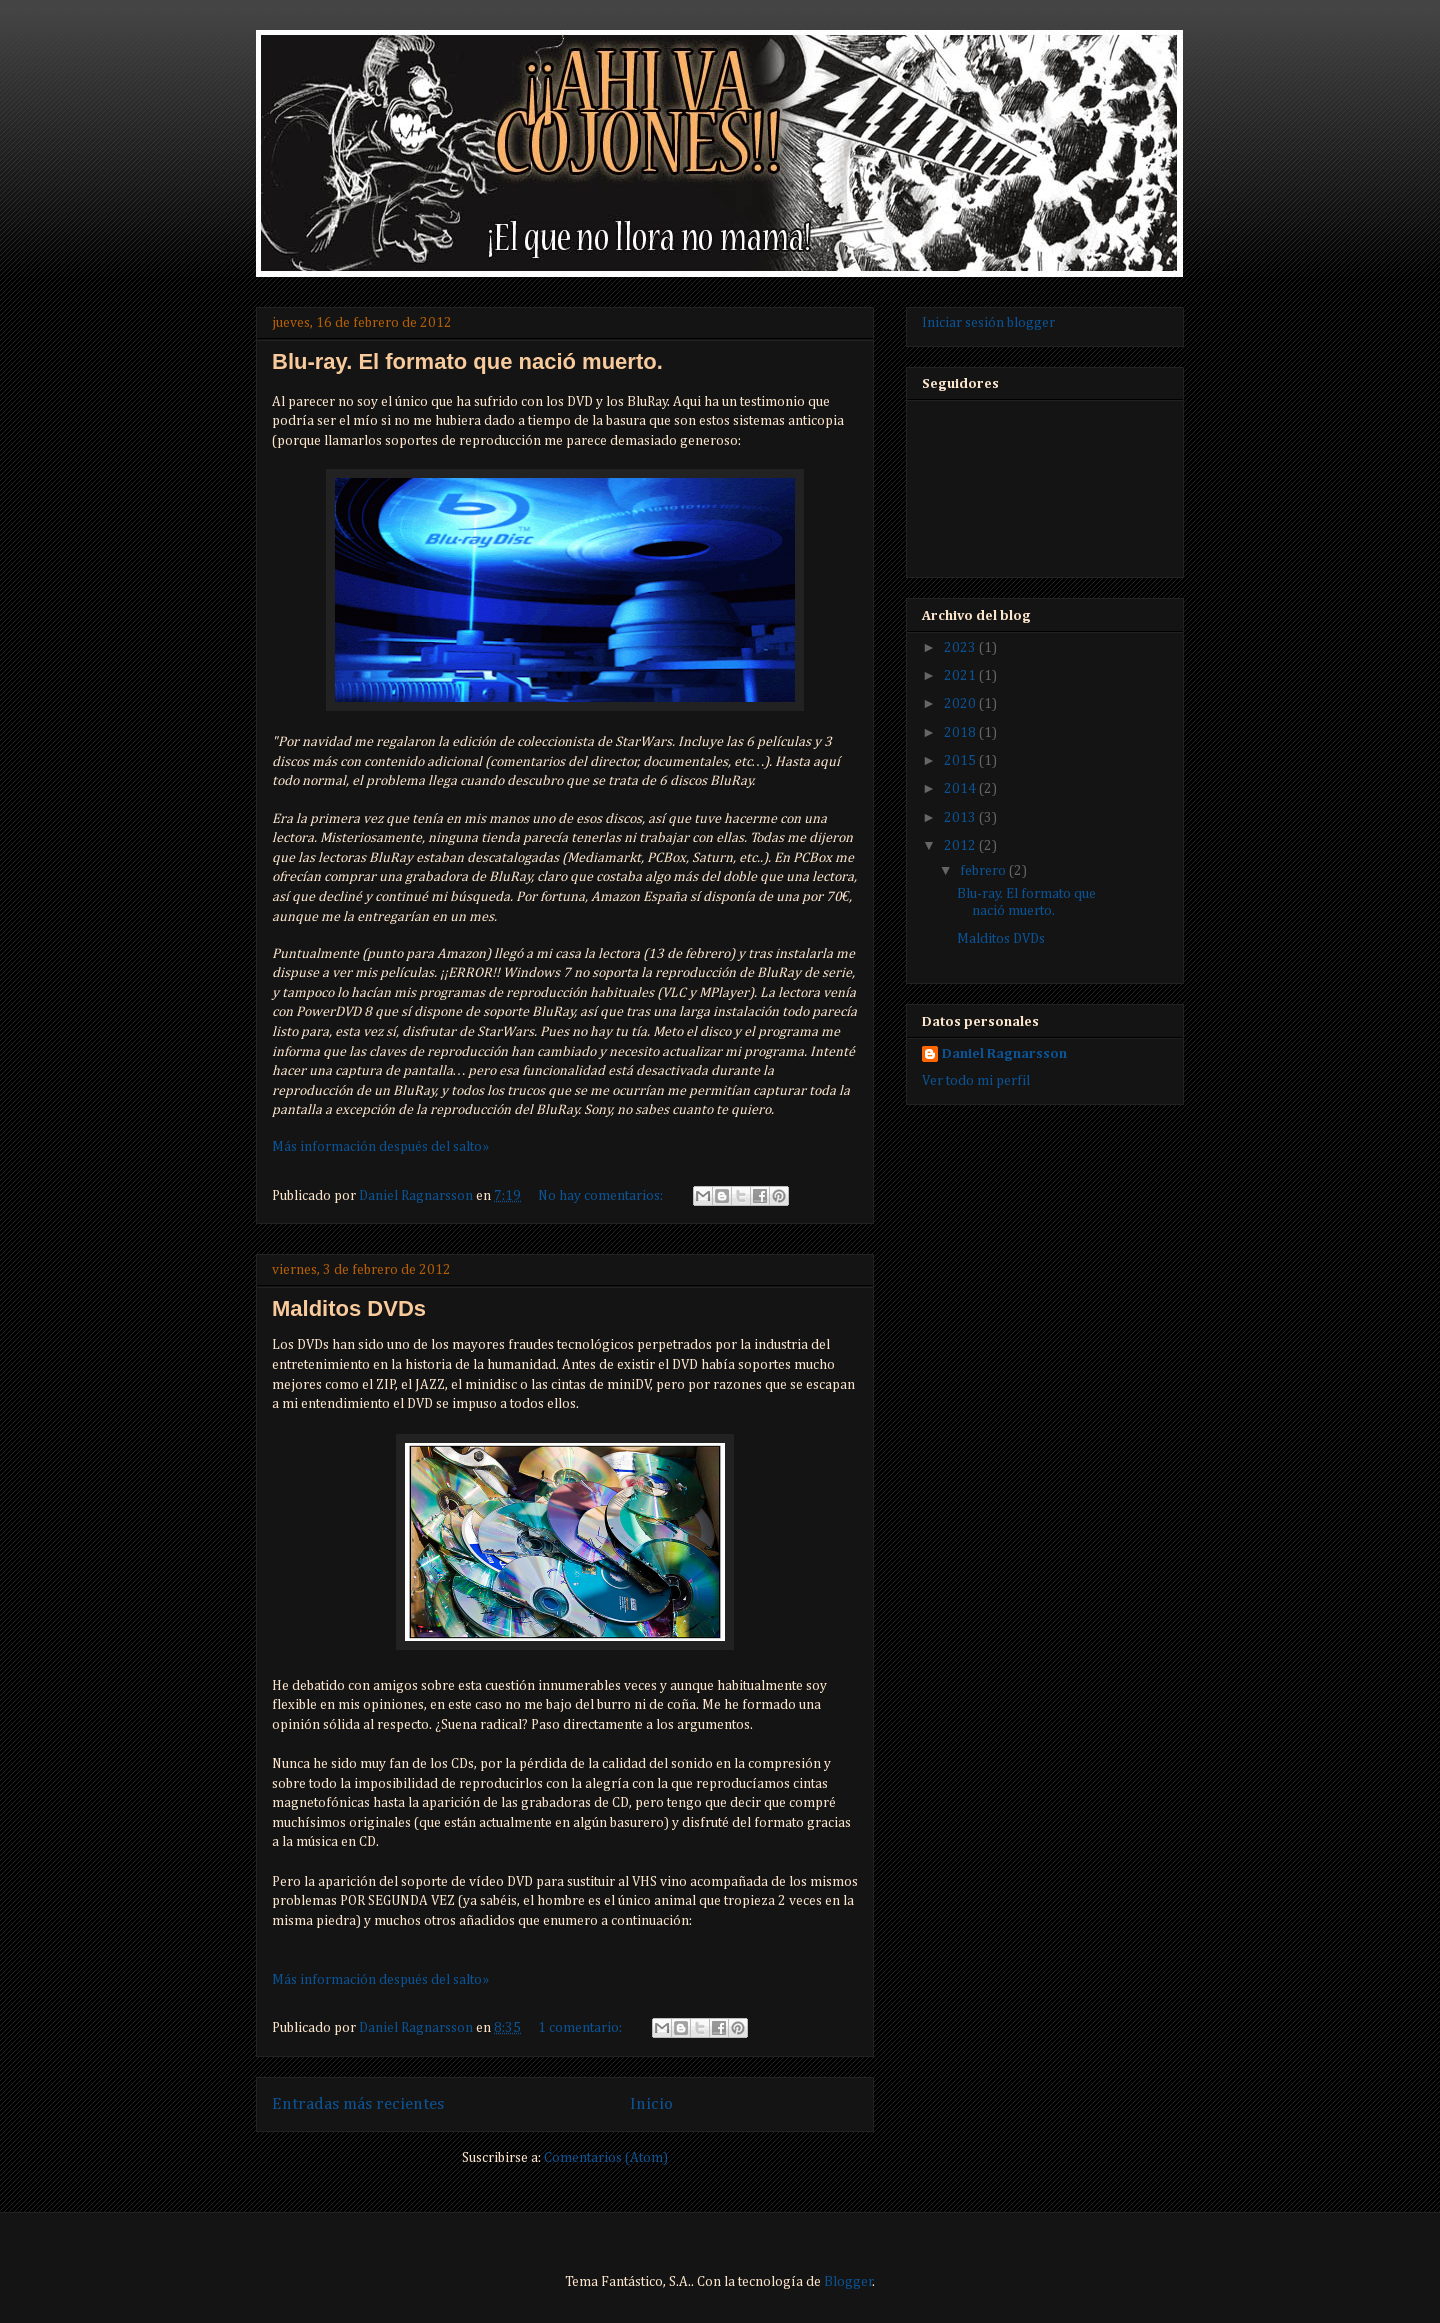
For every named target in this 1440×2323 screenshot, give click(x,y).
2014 (961, 789)
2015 (961, 761)
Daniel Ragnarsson (1004, 1054)
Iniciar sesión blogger (988, 323)
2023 (961, 648)
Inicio (651, 2104)
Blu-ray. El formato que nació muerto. (467, 361)
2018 (961, 733)
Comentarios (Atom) (606, 2158)
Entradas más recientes (358, 2104)
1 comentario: (581, 2028)
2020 (961, 704)
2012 (961, 846)
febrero (984, 871)
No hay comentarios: (602, 1196)
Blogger (848, 2282)
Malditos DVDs (349, 1308)
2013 (961, 818)
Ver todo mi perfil (976, 1081)
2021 (961, 676)
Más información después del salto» (380, 1147)
